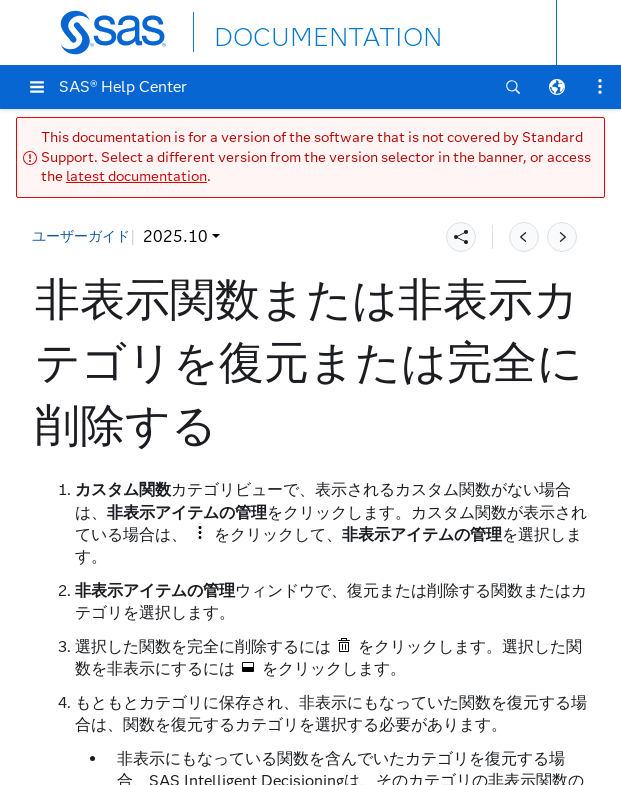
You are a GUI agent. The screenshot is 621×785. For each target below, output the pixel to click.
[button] (37, 87)
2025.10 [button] (77, 236)
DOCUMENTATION (287, 31)
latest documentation (136, 176)
